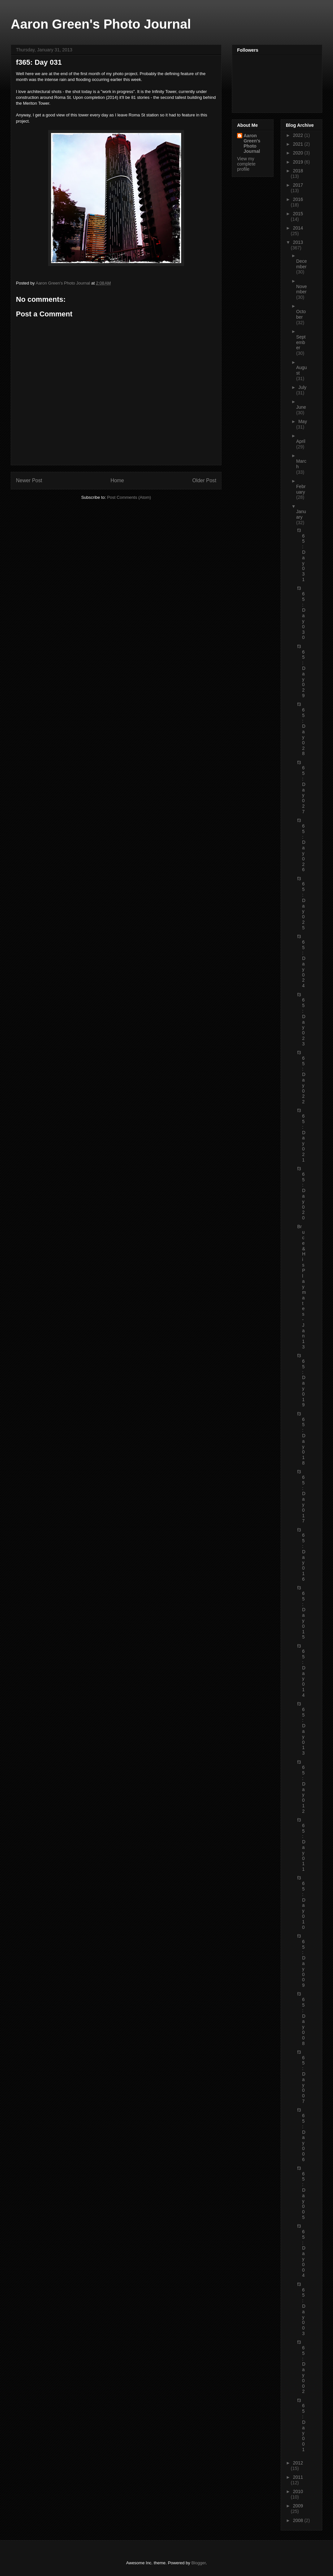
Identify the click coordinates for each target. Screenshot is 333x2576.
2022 (298, 135)
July (302, 387)
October (301, 314)
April (300, 441)
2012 (298, 2462)
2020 (298, 152)
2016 (298, 199)
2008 (298, 2520)
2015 (298, 213)
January (301, 514)
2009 (298, 2505)
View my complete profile (246, 164)
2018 (298, 170)
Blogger (198, 2562)
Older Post (204, 480)
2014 (298, 228)
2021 (298, 144)
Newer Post (29, 480)
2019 (298, 162)
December (301, 264)
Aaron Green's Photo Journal (101, 24)
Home (117, 480)
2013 (298, 242)
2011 (298, 2477)
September (301, 342)
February (301, 489)
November (301, 289)
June (301, 407)
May (302, 421)
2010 (298, 2491)
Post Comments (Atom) (129, 497)
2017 (298, 185)
